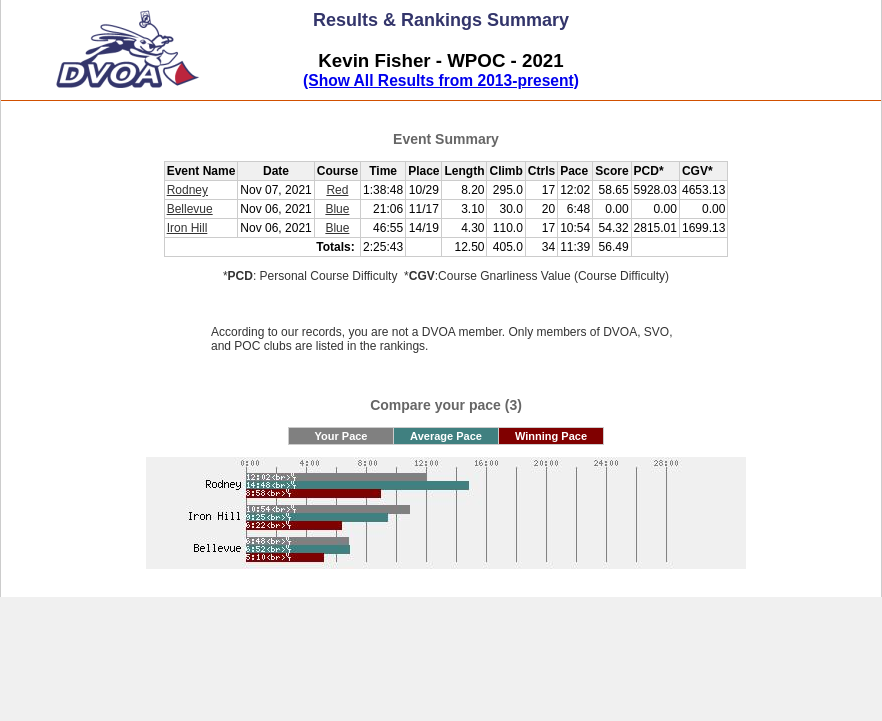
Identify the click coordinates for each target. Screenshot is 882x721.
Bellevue (190, 209)
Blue (337, 209)
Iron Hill (187, 228)
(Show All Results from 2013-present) (441, 80)
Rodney (187, 190)
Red (337, 190)
